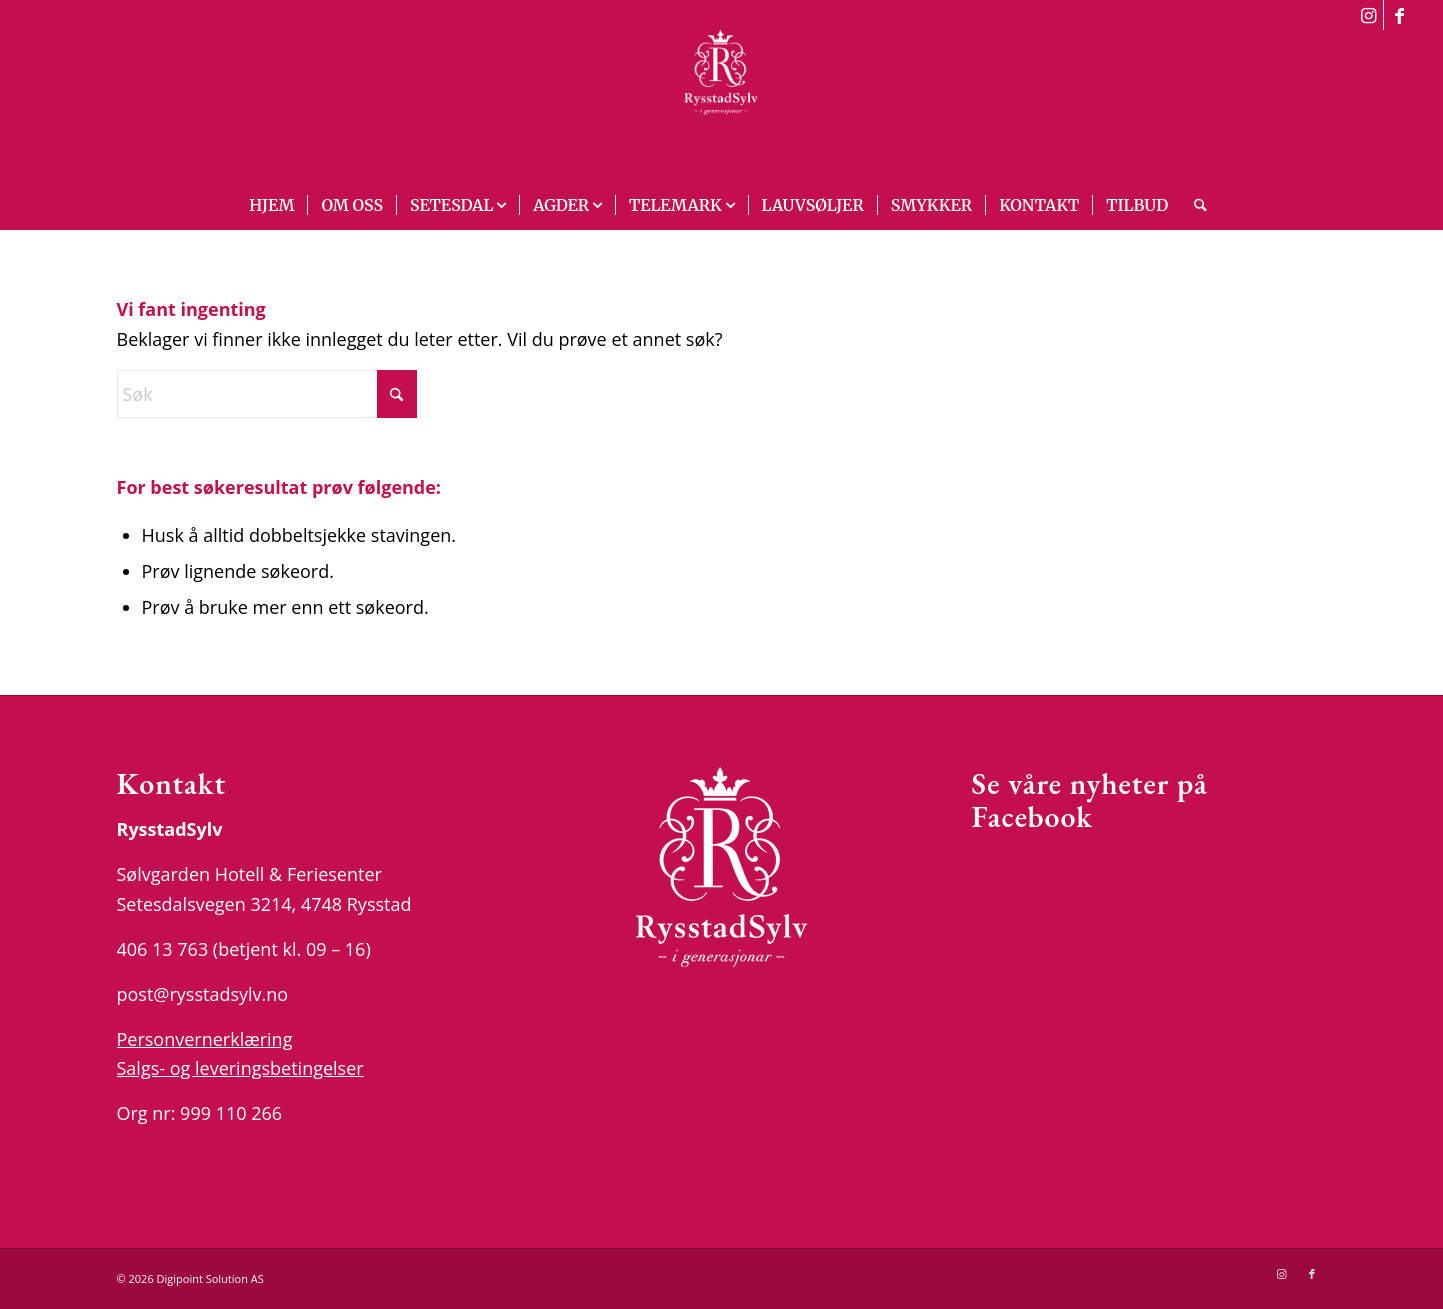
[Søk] (1194, 205)
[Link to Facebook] (1399, 15)
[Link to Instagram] (1368, 15)
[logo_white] (721, 105)
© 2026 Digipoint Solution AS (190, 1278)
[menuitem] (271, 205)
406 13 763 (163, 949)
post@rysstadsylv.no (203, 994)
